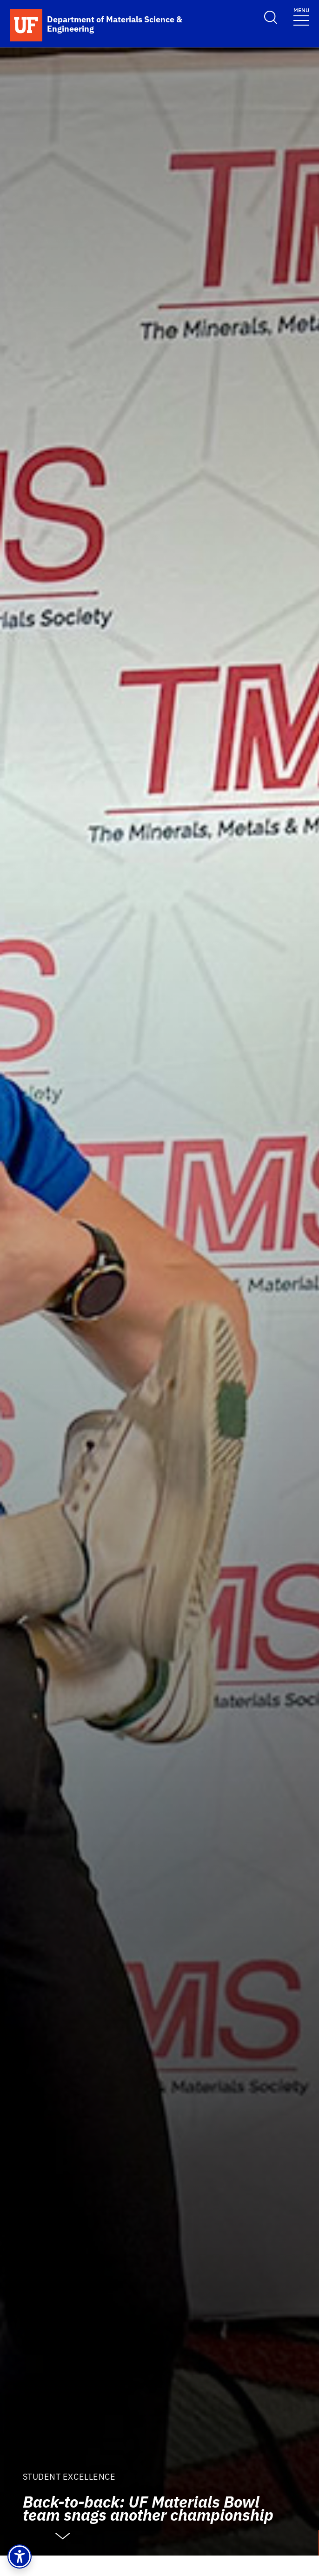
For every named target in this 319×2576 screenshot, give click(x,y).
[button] (19, 2556)
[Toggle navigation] (301, 16)
